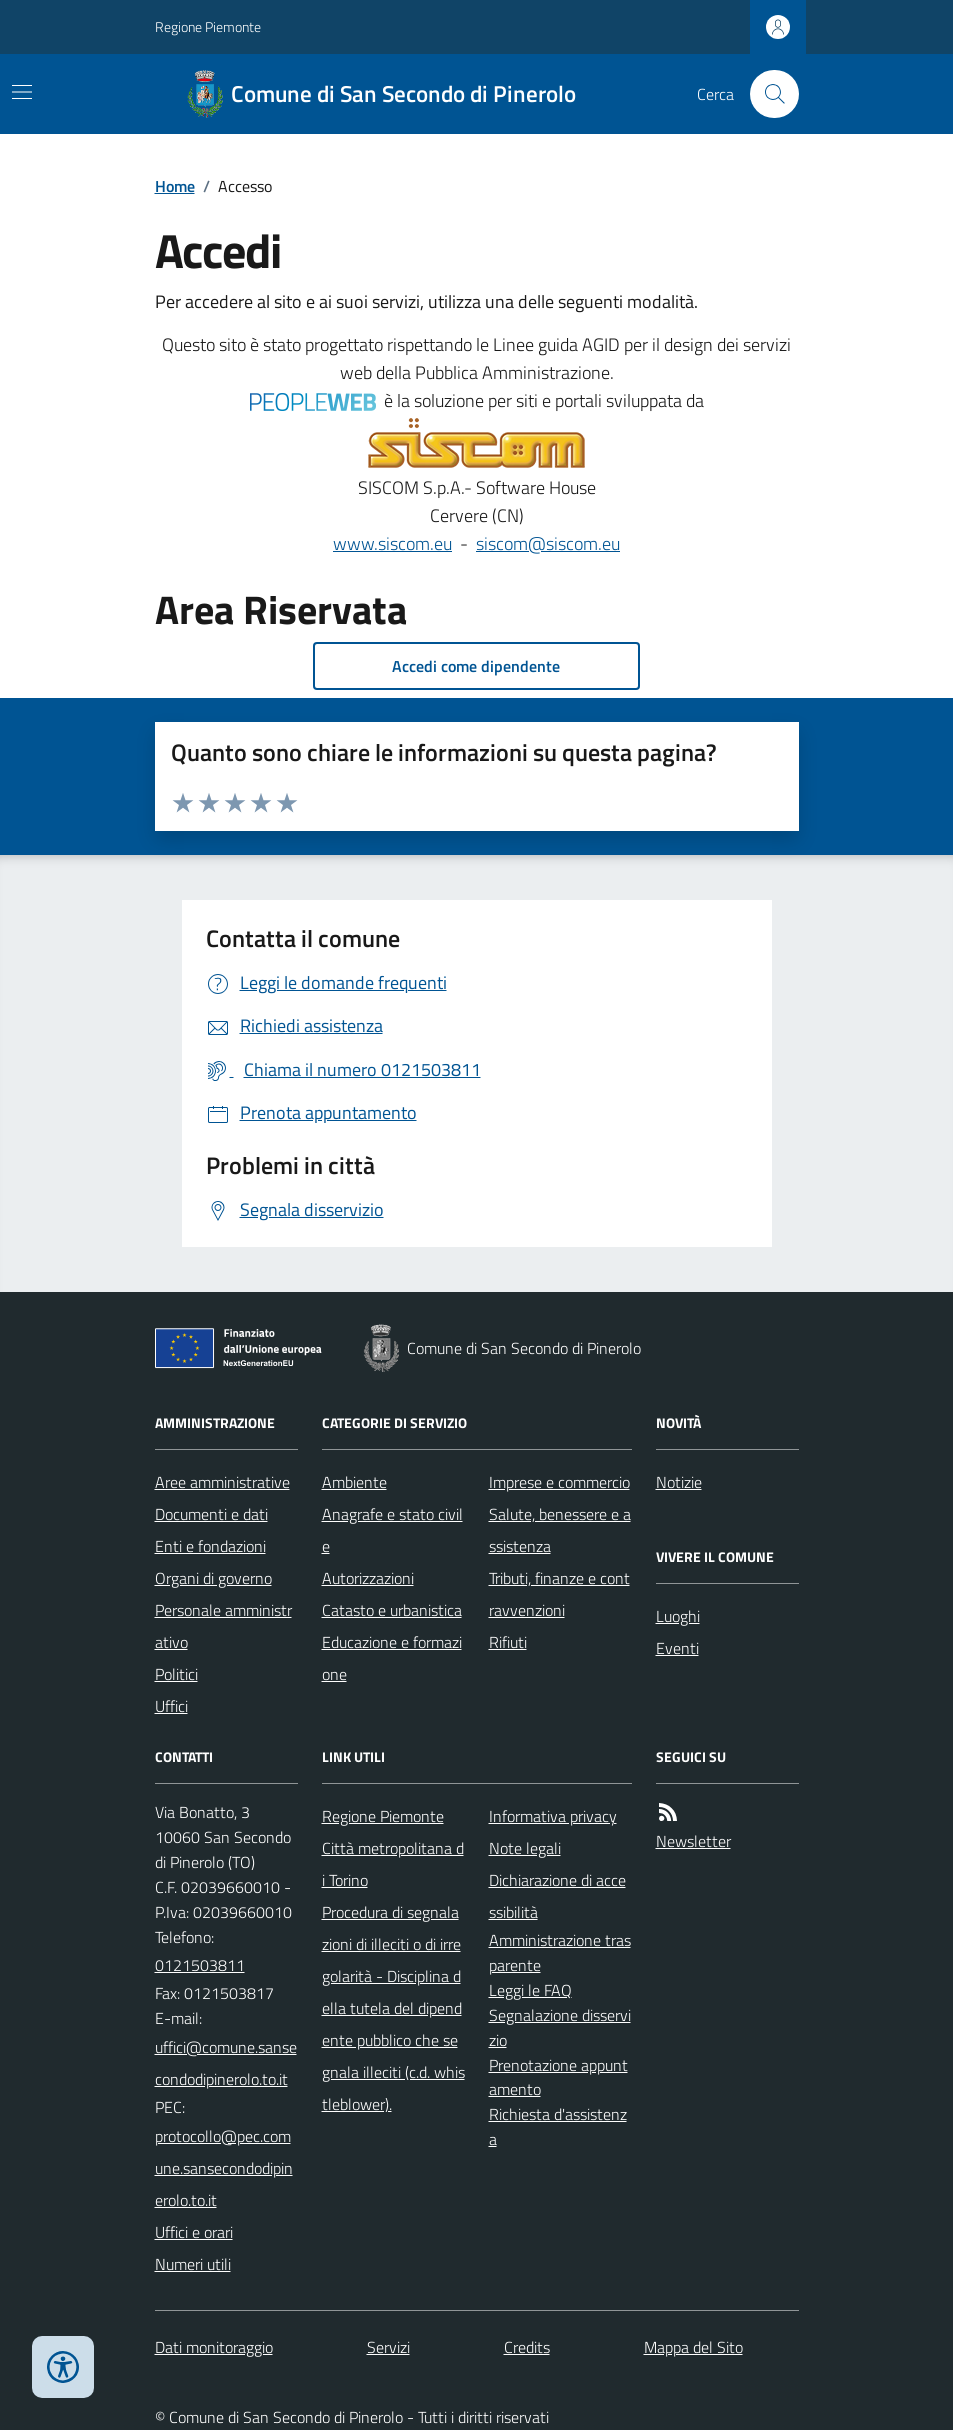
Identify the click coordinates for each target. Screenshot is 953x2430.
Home (175, 186)
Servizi (388, 2347)
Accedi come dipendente (476, 666)
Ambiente (354, 1482)
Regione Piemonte (208, 26)
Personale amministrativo (223, 1626)
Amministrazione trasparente (560, 1952)
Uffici (171, 1706)
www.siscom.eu (392, 543)
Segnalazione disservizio (560, 2027)
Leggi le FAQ (530, 1990)
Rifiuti (508, 1642)
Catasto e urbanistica (392, 1610)
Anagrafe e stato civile (392, 1530)
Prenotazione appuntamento (558, 2077)
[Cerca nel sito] (766, 94)
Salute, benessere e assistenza (560, 1530)
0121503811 (200, 1965)
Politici (176, 1674)
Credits (527, 2347)
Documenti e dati (211, 1514)
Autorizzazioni (368, 1578)
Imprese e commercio (559, 1482)
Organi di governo (213, 1578)
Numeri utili (193, 2264)
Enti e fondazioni (210, 1546)
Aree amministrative (222, 1482)
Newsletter (693, 1841)
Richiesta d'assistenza (558, 2126)
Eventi (677, 1648)
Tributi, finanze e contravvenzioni (559, 1594)
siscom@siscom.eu (548, 543)
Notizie (679, 1482)
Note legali (525, 1848)
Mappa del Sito (693, 2347)
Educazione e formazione (392, 1658)
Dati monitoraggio (214, 2347)
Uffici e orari (194, 2232)
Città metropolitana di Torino (393, 1864)
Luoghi (678, 1616)
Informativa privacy (553, 1816)
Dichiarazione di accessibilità (557, 1896)
